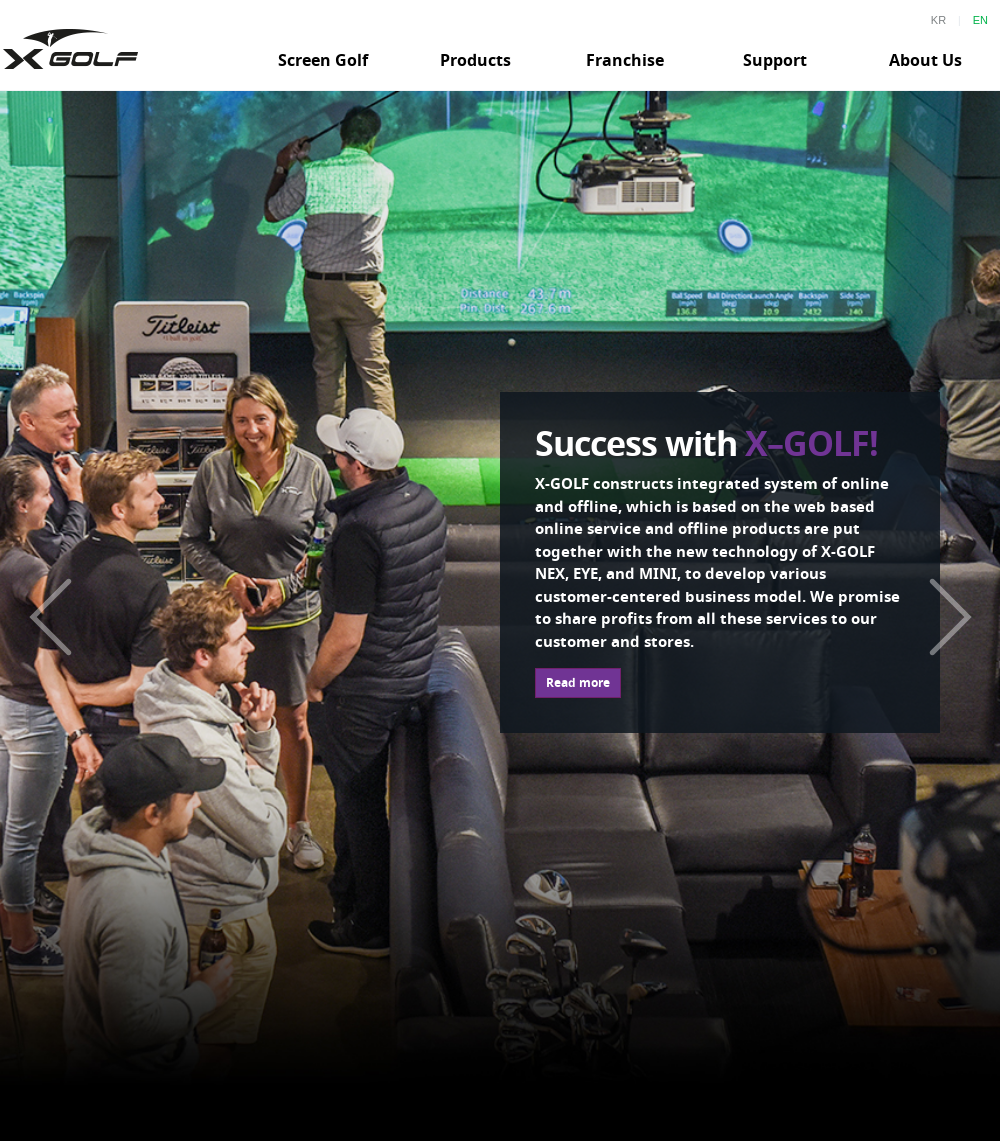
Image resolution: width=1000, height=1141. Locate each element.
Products (475, 60)
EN (980, 20)
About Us (925, 60)
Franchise (625, 60)
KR (938, 20)
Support (775, 60)
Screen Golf (323, 60)
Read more (578, 682)
